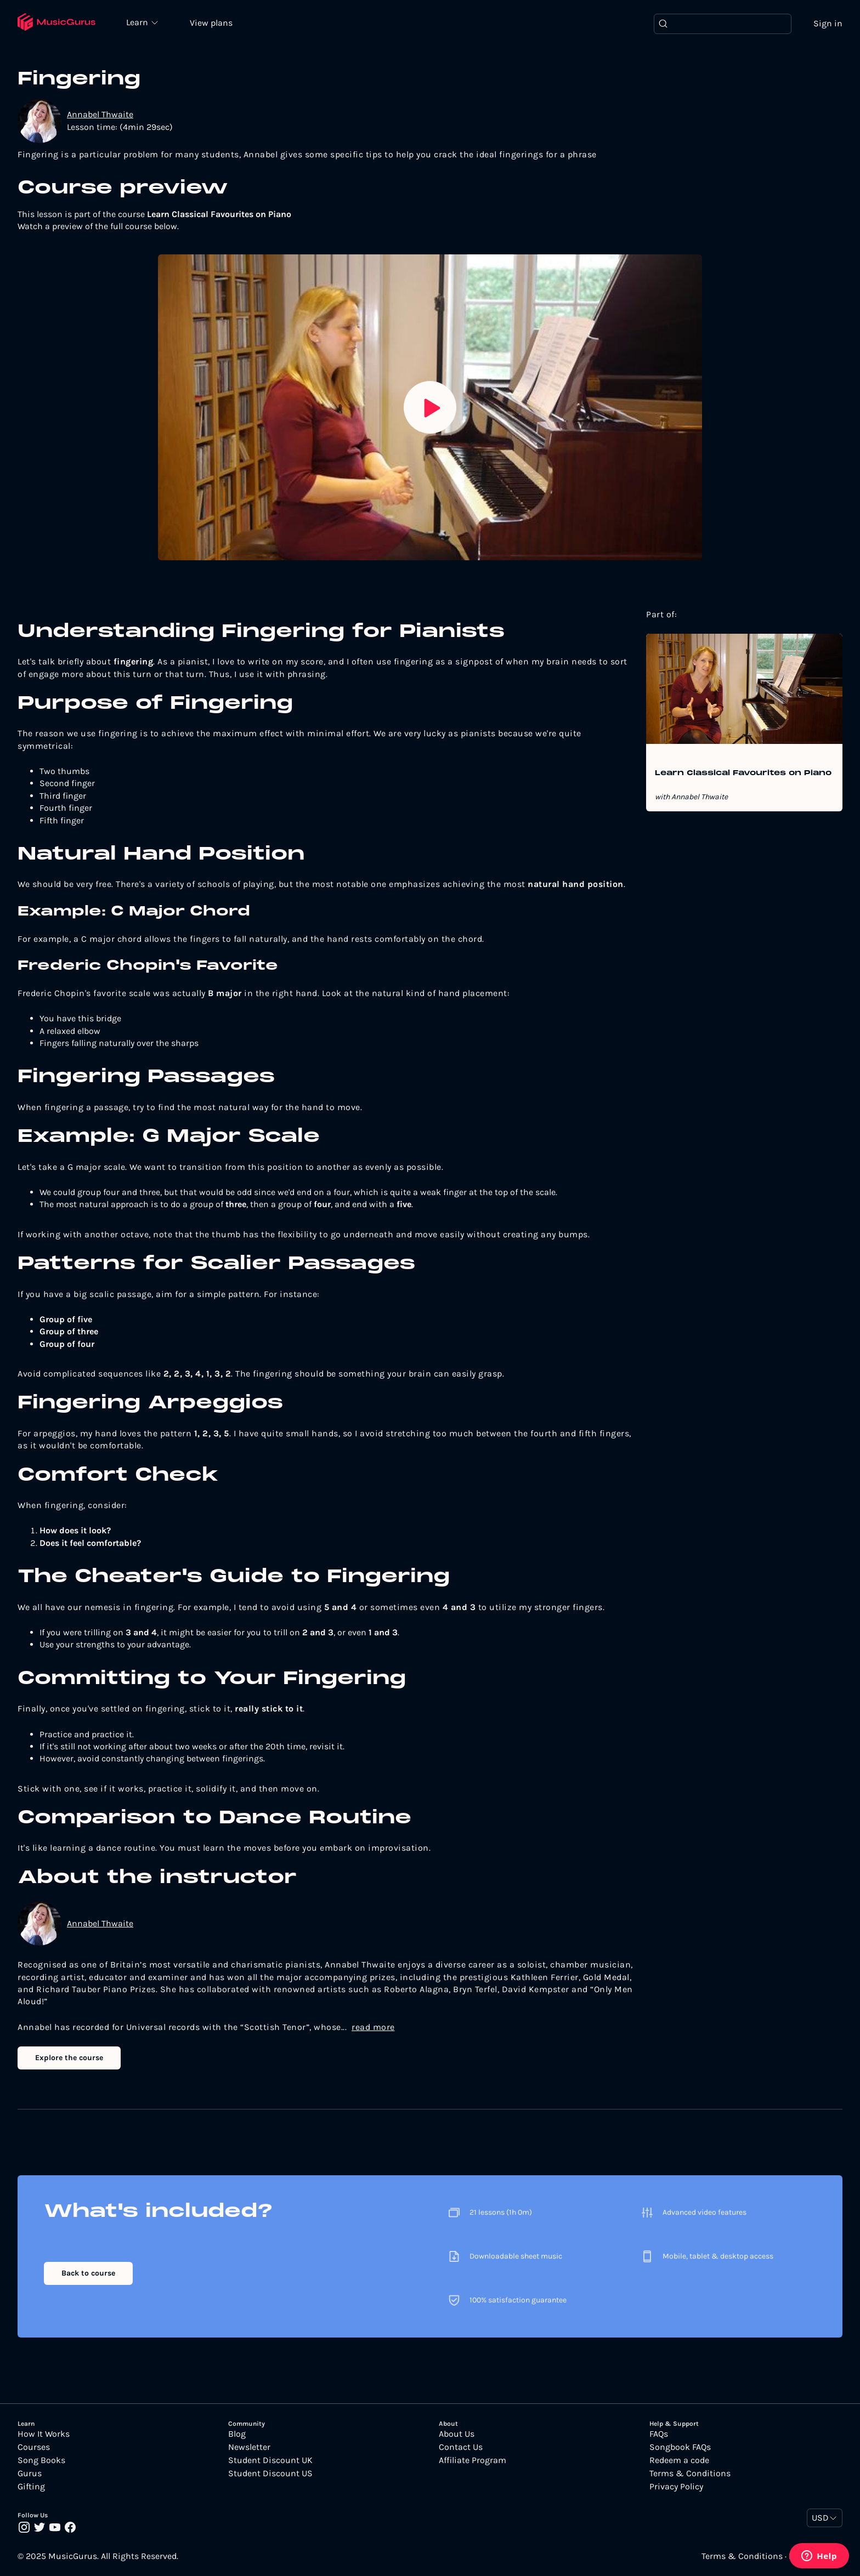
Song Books (41, 2460)
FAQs (658, 2434)
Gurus (30, 2473)
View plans (211, 23)
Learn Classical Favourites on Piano (743, 773)
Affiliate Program (472, 2460)
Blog (237, 2434)
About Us (456, 2434)
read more (373, 2027)
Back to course (88, 2273)
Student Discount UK (270, 2460)
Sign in (827, 23)
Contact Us (461, 2447)
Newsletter (249, 2447)
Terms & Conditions (690, 2473)
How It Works (44, 2434)
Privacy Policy (676, 2486)
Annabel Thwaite (100, 114)
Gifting (31, 2486)
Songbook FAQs (680, 2447)
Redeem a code (679, 2460)
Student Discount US (270, 2473)
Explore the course (69, 2057)
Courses (34, 2447)
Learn (138, 22)
